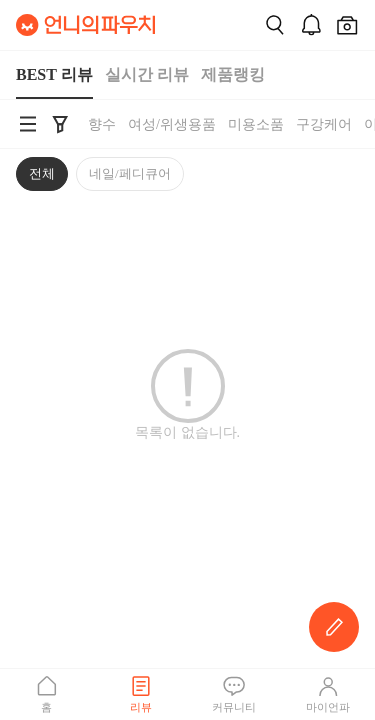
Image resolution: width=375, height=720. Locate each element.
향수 (102, 124)
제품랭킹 (233, 74)
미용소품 (256, 124)
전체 (42, 173)
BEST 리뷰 (54, 74)
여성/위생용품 (172, 124)
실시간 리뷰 (147, 74)
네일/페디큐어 (130, 173)
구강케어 (324, 124)
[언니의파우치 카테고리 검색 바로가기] (28, 124)
